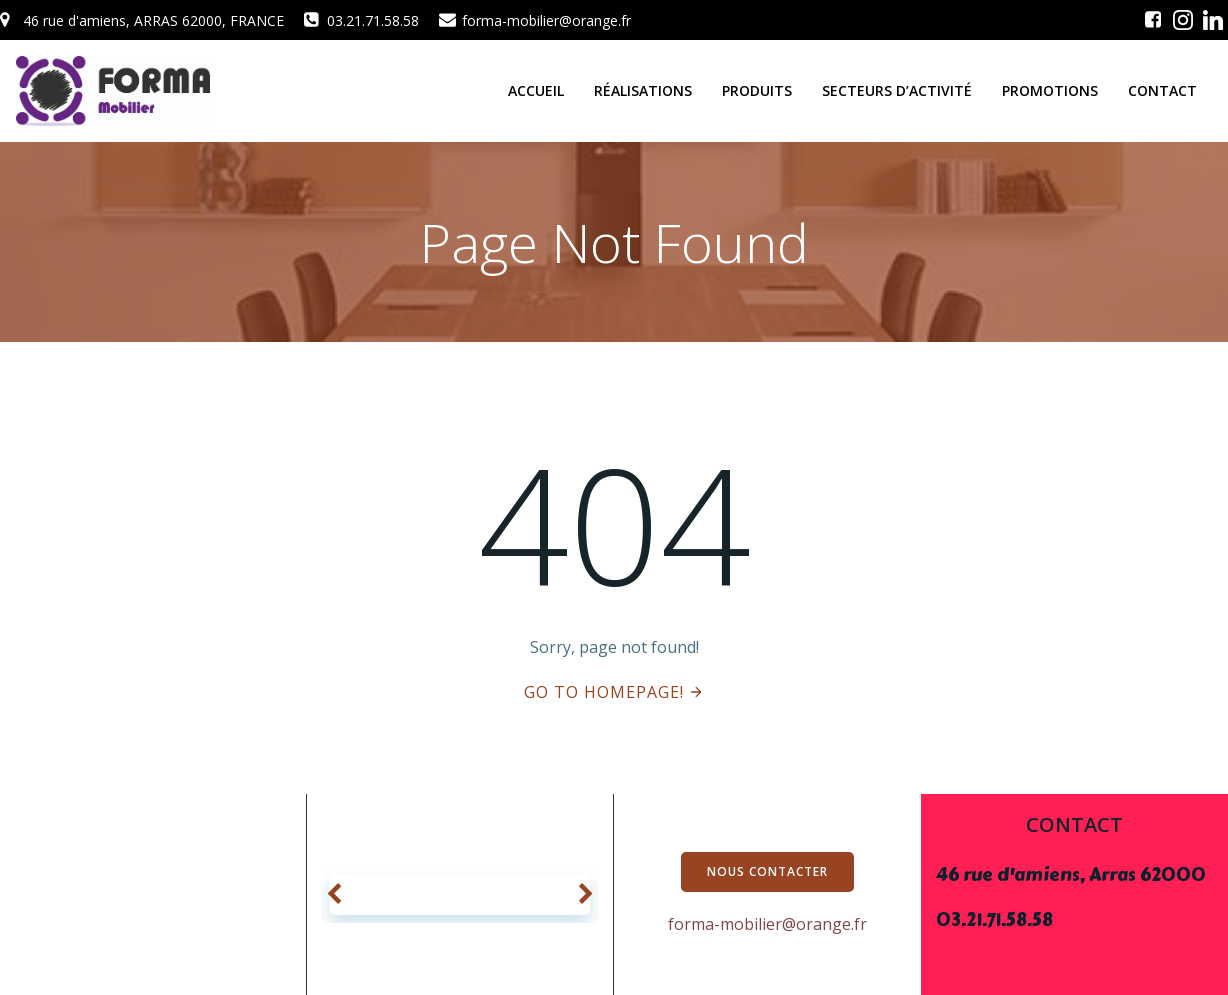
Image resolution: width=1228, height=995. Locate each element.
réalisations (643, 90)
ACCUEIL (536, 90)
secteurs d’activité (897, 90)
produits (757, 90)
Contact (1162, 90)
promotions (1050, 90)
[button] (334, 895)
